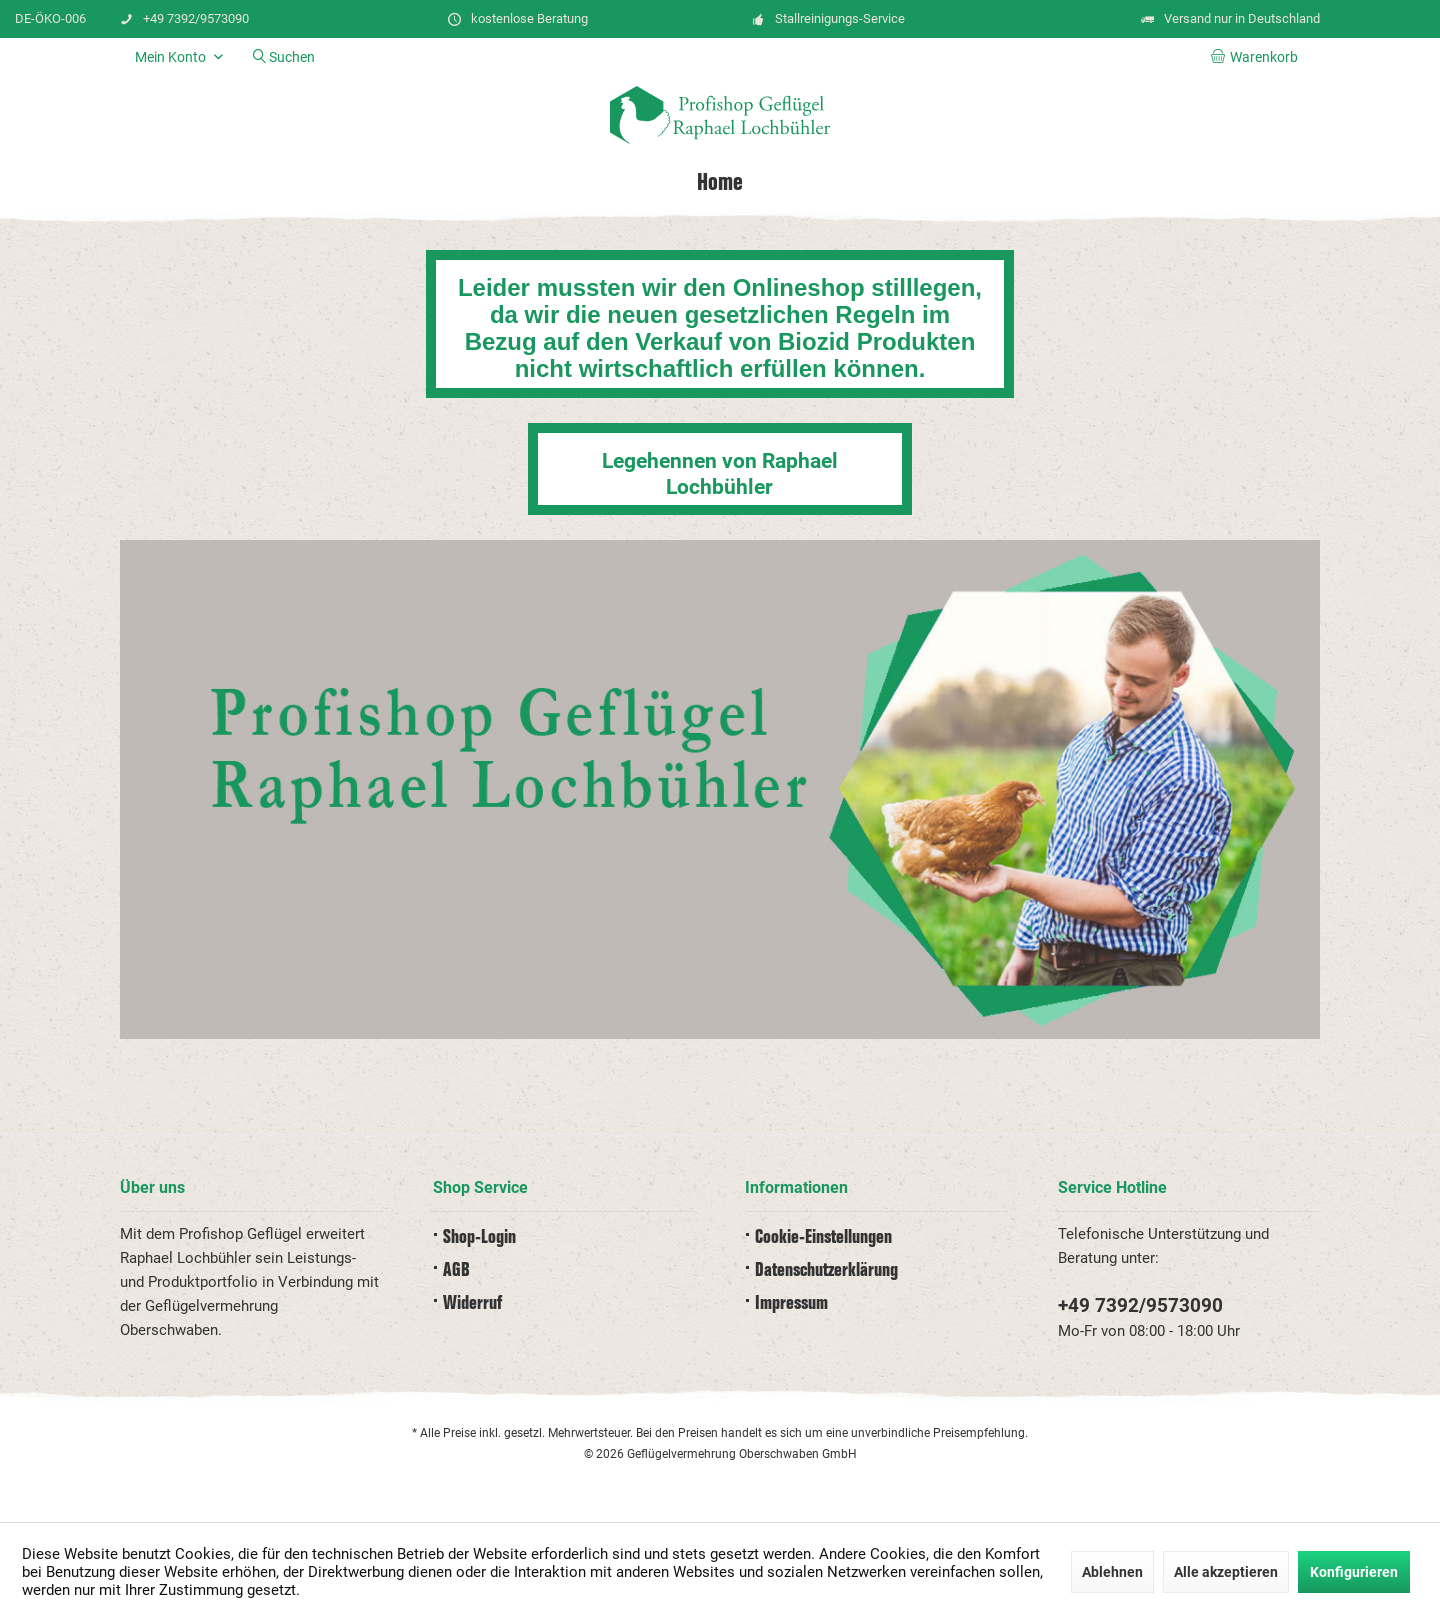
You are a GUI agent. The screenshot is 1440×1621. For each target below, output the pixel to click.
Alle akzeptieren (1226, 1572)
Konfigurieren (1354, 1572)
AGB (456, 1270)
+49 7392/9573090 (1140, 1305)
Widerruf (472, 1303)
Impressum (791, 1303)
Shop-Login (479, 1237)
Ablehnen (1112, 1572)
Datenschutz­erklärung (826, 1270)
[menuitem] (1258, 57)
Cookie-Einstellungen (823, 1237)
